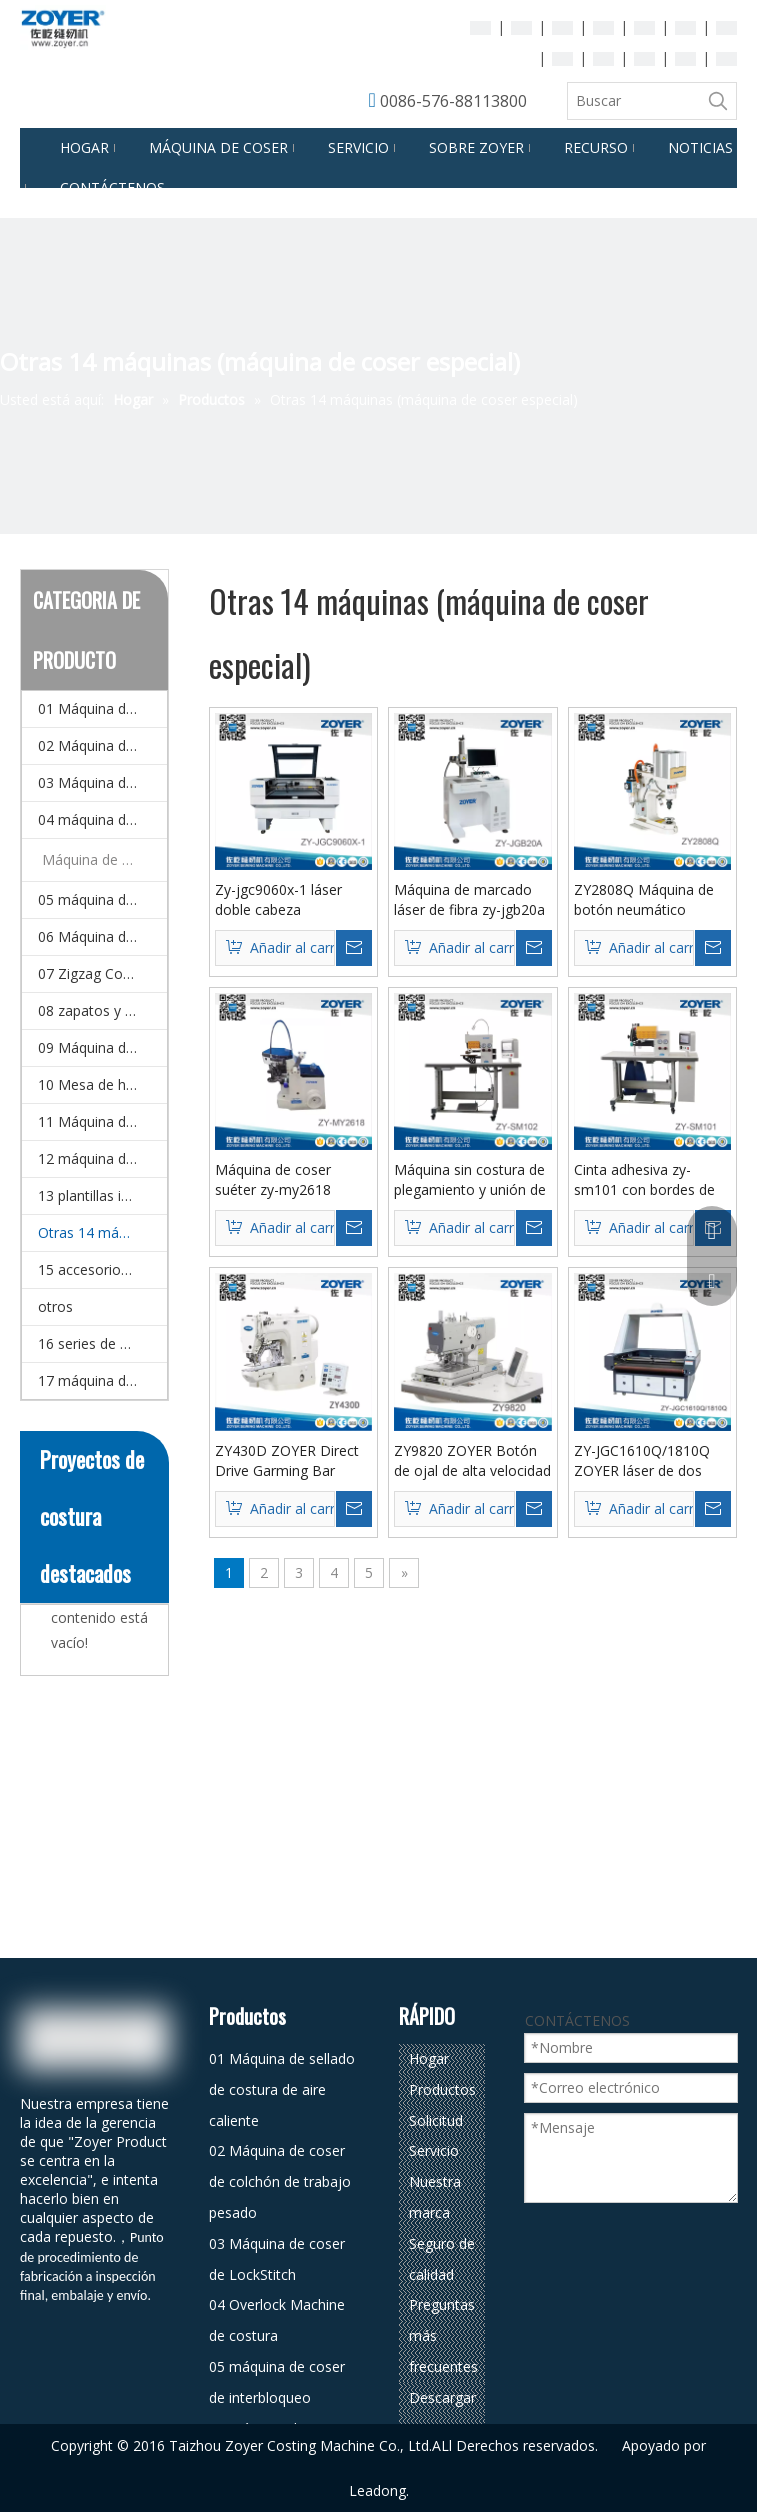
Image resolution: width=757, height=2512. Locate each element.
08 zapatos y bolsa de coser (102, 1010)
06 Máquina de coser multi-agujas (102, 936)
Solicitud (436, 2120)
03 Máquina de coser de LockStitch (102, 782)
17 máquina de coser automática (102, 1380)
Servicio (434, 2150)
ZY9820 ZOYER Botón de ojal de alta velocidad (472, 1460)
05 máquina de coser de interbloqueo (102, 899)
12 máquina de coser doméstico (102, 1158)
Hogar (429, 2058)
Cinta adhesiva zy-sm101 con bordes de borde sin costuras (644, 1180)
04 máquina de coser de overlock (102, 819)
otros (55, 1306)
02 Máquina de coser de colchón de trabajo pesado (102, 745)
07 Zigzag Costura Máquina (102, 973)
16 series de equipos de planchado (102, 1343)
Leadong (377, 2490)
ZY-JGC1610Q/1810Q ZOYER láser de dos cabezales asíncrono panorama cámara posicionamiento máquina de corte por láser (644, 1461)
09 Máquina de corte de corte (102, 1047)
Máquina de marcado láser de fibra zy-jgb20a (469, 899)
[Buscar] (634, 101)
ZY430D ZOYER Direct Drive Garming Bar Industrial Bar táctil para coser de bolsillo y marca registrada (292, 1461)
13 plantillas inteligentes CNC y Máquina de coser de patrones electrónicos (102, 1195)
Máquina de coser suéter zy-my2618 (273, 1179)
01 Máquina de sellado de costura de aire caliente (102, 708)
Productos (442, 2089)
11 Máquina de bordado (102, 1121)
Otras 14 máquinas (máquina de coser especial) (102, 1232)
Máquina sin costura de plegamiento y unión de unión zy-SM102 (470, 1180)
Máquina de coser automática (104, 859)
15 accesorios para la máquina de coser (102, 1269)
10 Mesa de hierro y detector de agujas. (102, 1084)
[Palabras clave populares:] (718, 101)
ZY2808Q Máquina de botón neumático (644, 899)
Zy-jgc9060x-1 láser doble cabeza (278, 899)
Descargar (442, 2397)
